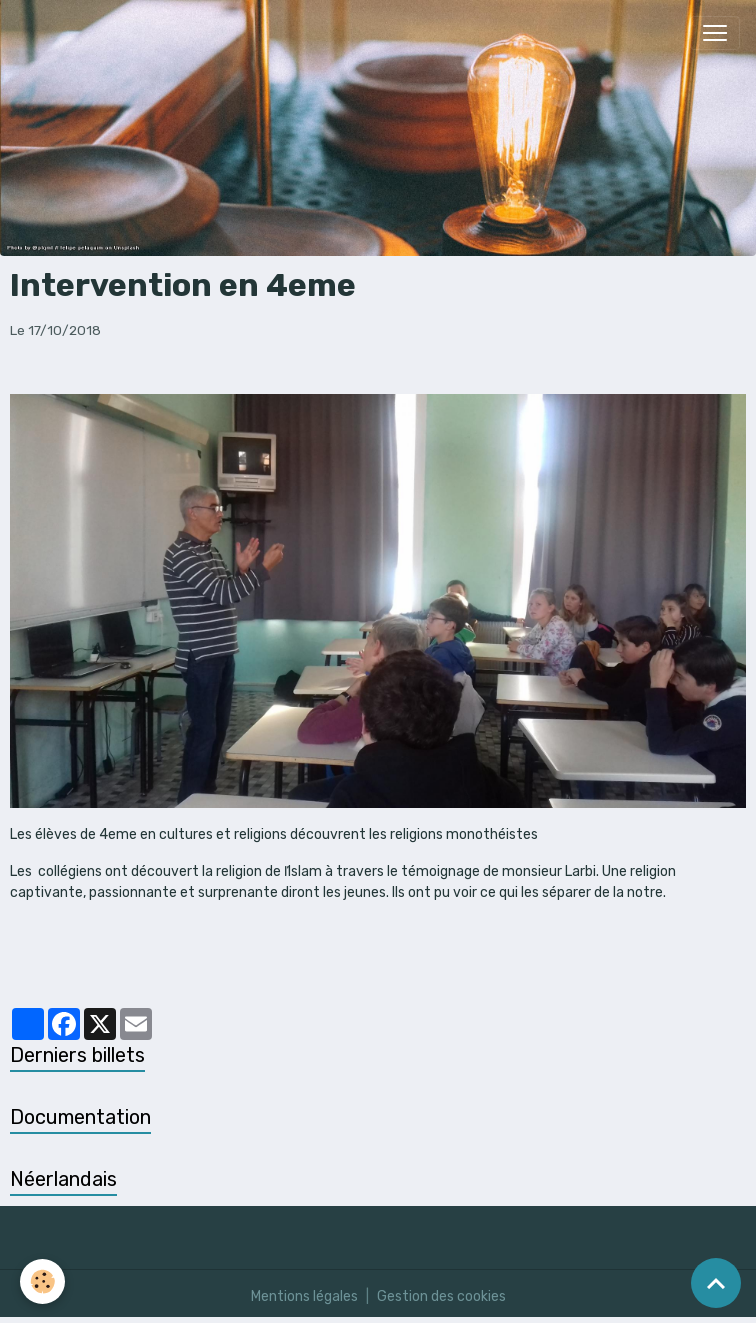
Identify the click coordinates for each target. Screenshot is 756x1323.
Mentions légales (304, 1296)
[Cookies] (42, 1281)
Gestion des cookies (441, 1296)
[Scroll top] (716, 1283)
